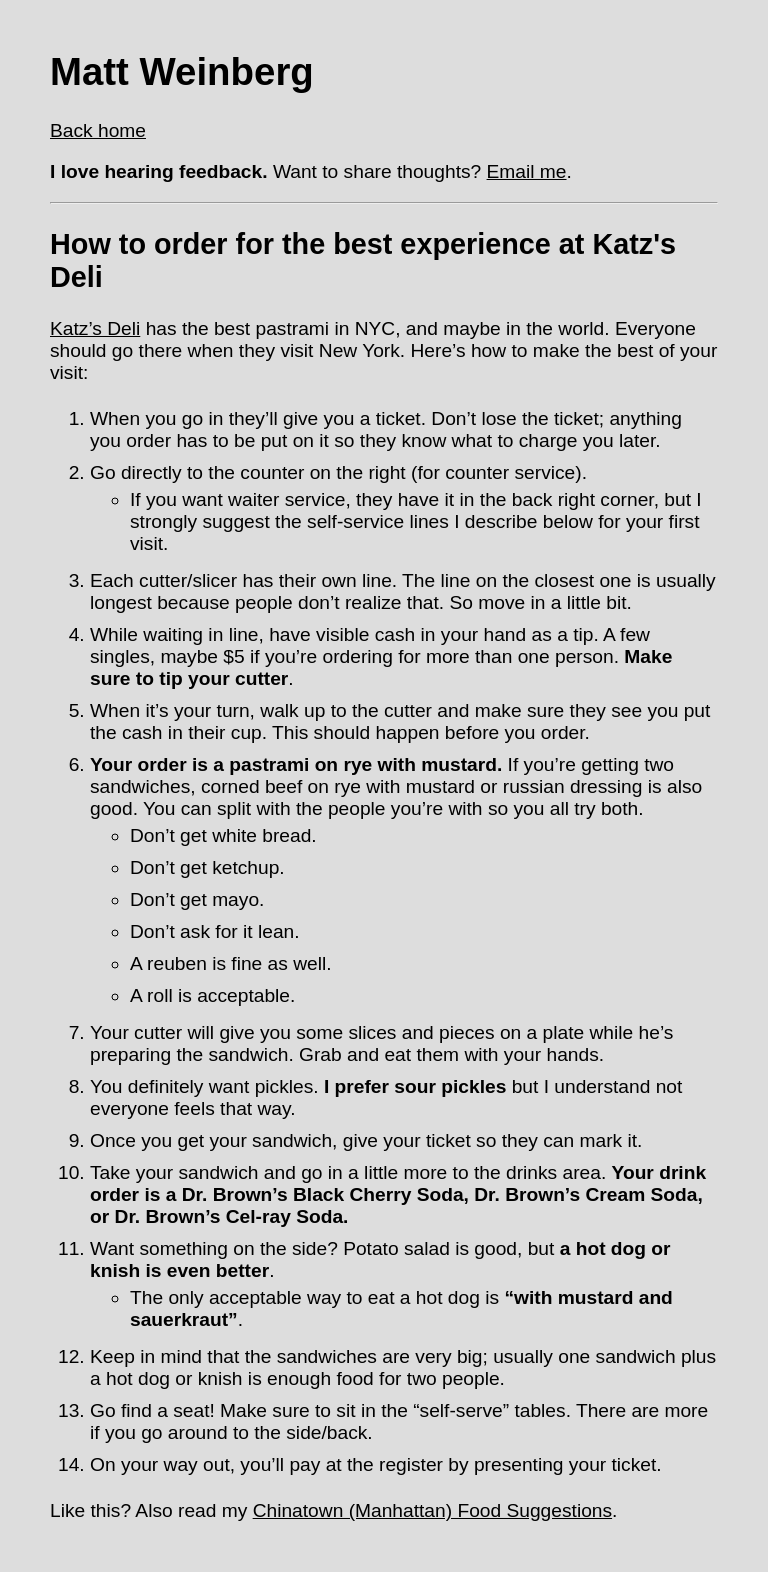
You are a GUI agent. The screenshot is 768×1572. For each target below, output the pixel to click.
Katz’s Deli (95, 328)
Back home (98, 130)
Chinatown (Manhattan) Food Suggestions (432, 1510)
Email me (527, 171)
